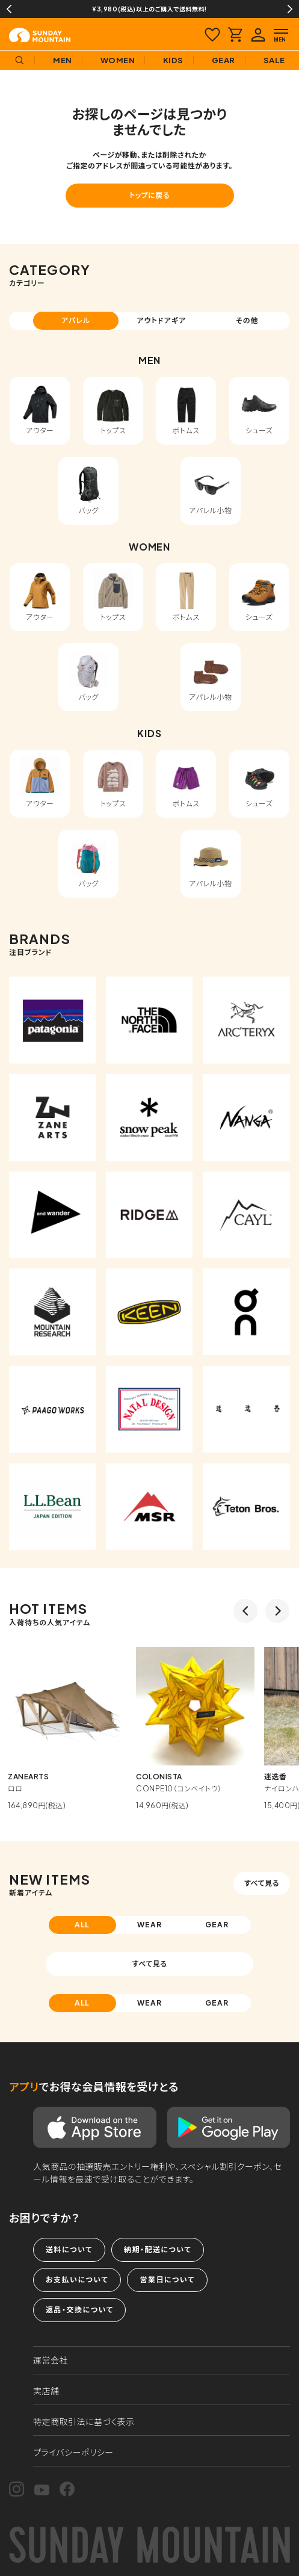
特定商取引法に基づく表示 (84, 2421)
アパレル (76, 320)
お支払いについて (77, 2279)
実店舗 (46, 2390)
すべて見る (261, 1883)
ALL (82, 1924)
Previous (9, 9)
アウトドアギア (161, 320)
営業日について (167, 2279)
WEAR (149, 1924)
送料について (69, 2249)
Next (290, 9)
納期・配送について (157, 2249)
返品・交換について (79, 2309)
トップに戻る (149, 195)
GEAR (217, 1924)
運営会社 (50, 2360)
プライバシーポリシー (73, 2452)
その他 (247, 320)
